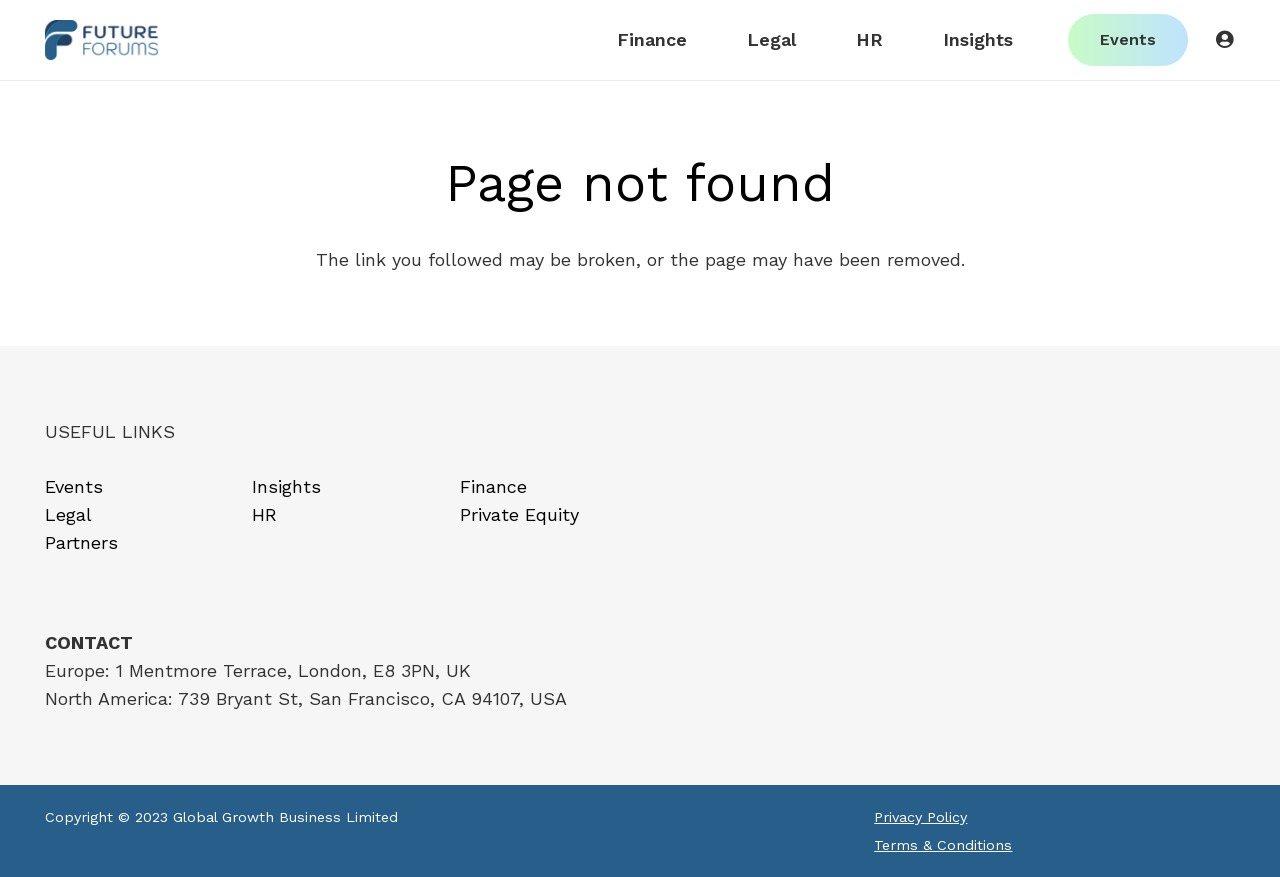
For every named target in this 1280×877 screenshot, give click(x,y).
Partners (81, 542)
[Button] (1224, 40)
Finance (493, 486)
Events (74, 486)
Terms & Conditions (943, 845)
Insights (286, 486)
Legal (68, 514)
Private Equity (519, 514)
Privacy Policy (920, 817)
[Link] (101, 40)
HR (264, 514)
